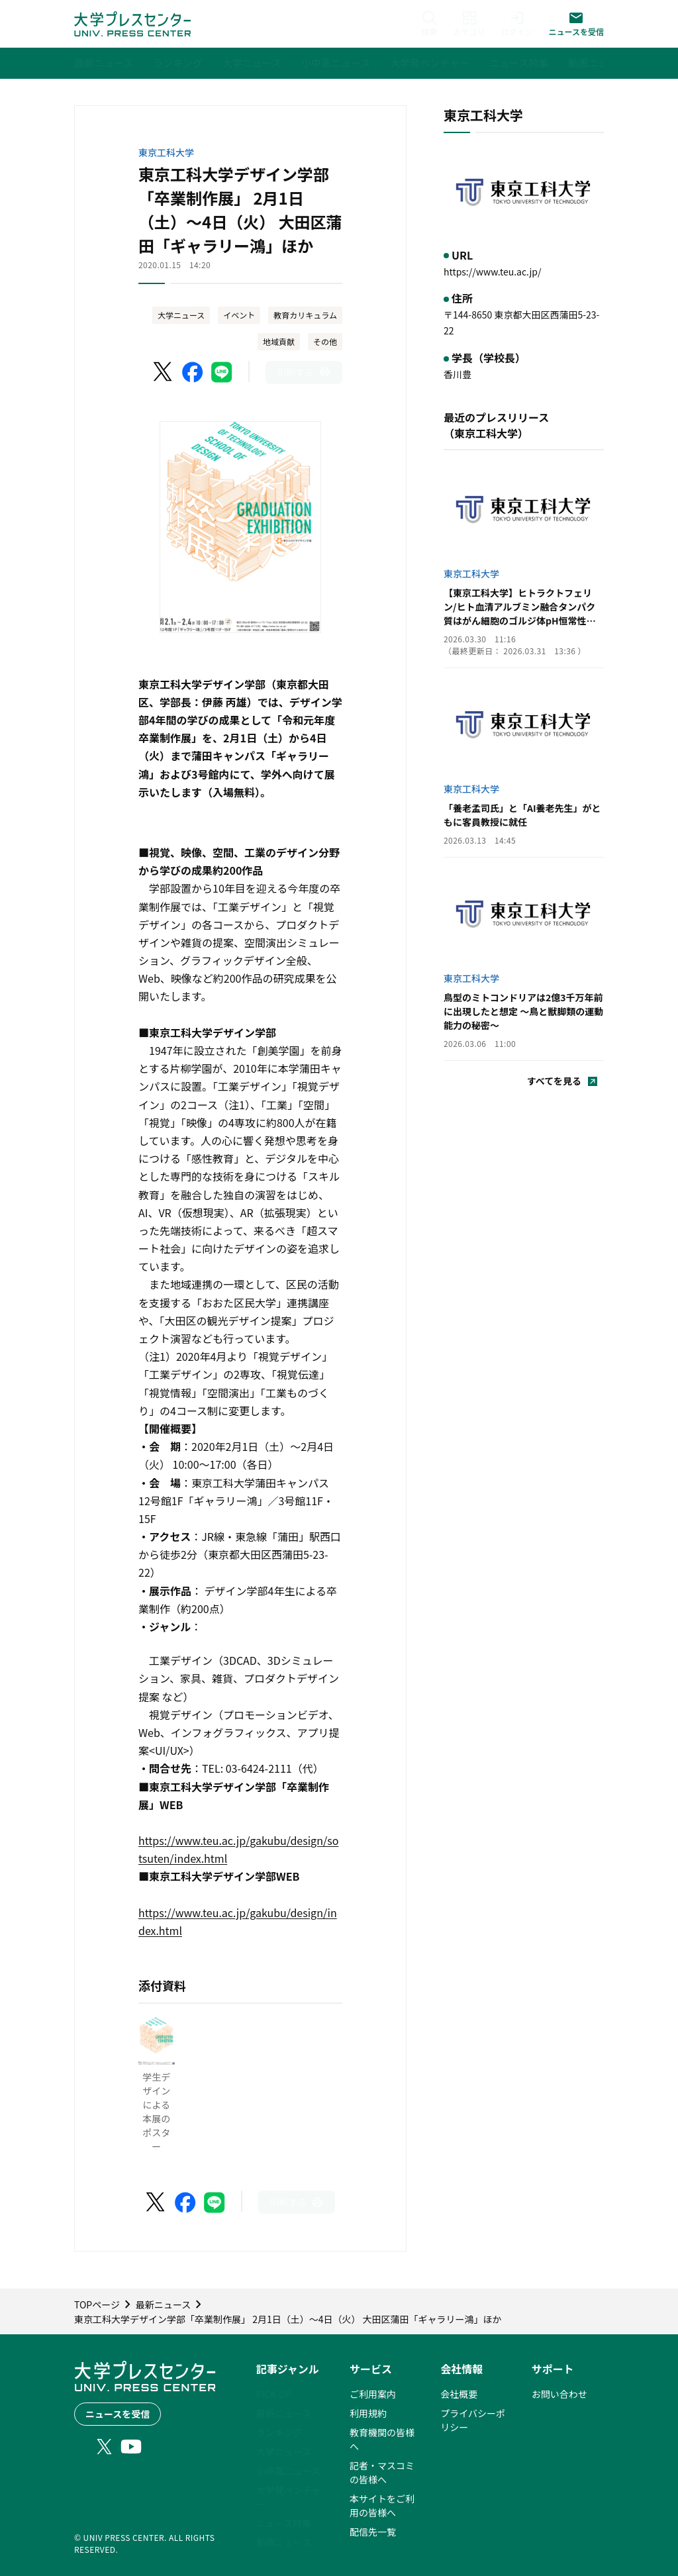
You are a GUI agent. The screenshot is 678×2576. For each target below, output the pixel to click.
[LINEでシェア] (221, 372)
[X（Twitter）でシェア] (163, 372)
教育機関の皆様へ (382, 2439)
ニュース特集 (283, 2523)
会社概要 (458, 2394)
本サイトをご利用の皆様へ (382, 2505)
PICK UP (273, 2394)
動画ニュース (283, 2542)
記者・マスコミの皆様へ (382, 2472)
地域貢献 (279, 341)
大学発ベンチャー (288, 2496)
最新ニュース (283, 2413)
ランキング (279, 2432)
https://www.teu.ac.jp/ (492, 271)
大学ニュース (181, 315)
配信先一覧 (373, 2531)
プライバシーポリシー (472, 2420)
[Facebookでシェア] (192, 372)
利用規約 (368, 2413)
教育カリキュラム (305, 315)
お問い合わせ (559, 2394)
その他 (325, 341)
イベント (239, 315)
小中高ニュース (288, 2470)
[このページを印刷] (304, 372)
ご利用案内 (373, 2394)
